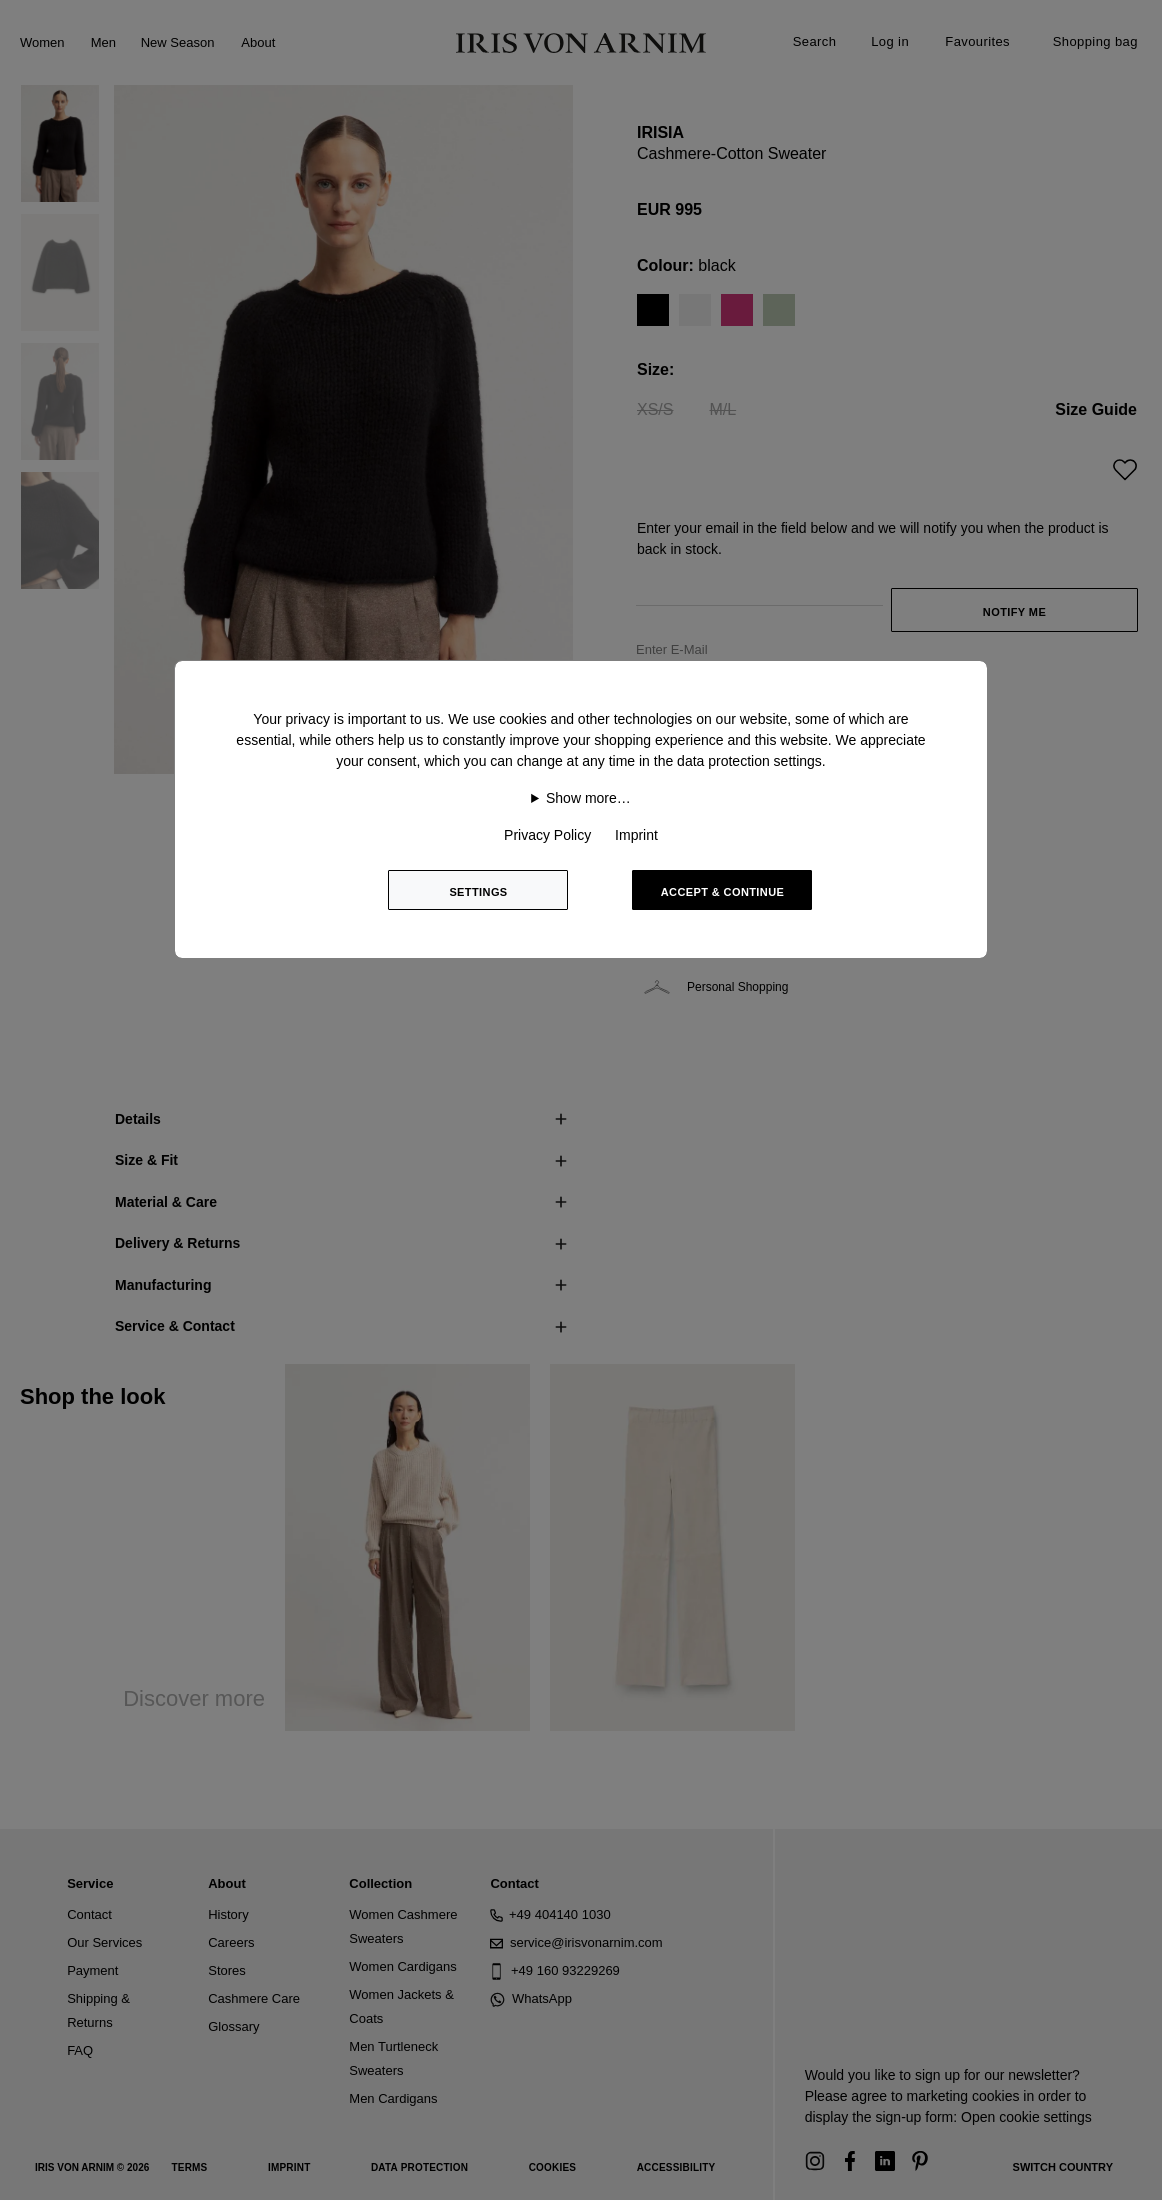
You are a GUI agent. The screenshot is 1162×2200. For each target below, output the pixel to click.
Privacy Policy (547, 835)
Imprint (636, 835)
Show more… (588, 798)
